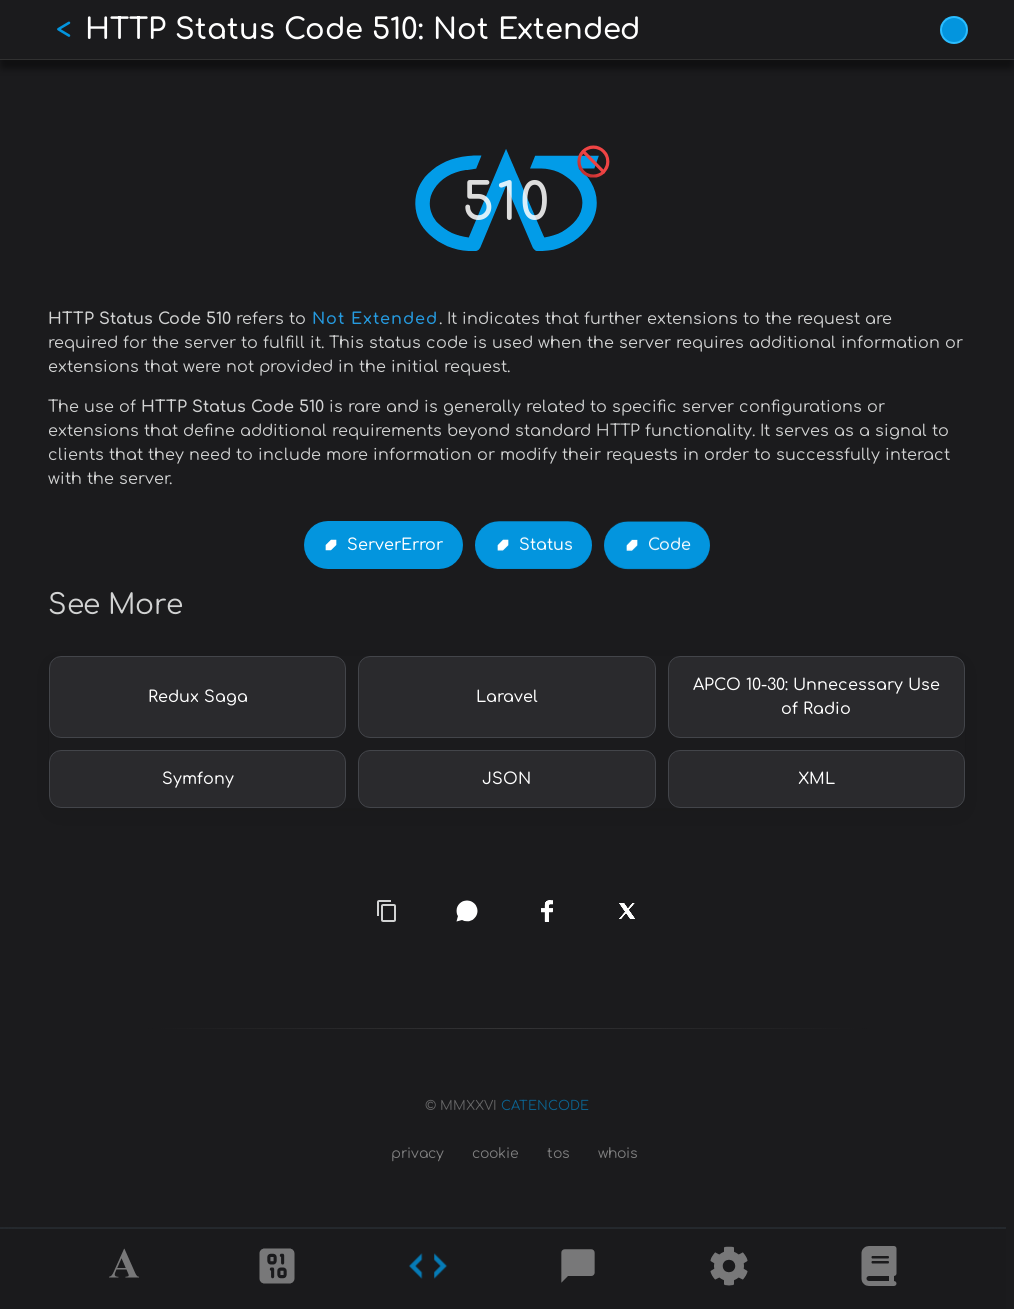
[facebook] (547, 911)
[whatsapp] (467, 911)
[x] (627, 918)
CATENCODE (545, 1106)
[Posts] (578, 1269)
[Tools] (729, 1269)
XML (816, 779)
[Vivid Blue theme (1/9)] (954, 30)
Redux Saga (198, 697)
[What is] (879, 1269)
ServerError (395, 545)
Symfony (198, 779)
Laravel (507, 697)
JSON (506, 779)
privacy (417, 1153)
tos (558, 1153)
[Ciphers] (277, 1269)
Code (669, 546)
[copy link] (387, 911)
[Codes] (428, 1269)
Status (546, 546)
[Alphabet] (127, 1269)
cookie (495, 1153)
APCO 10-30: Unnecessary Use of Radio (816, 697)
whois (618, 1153)
